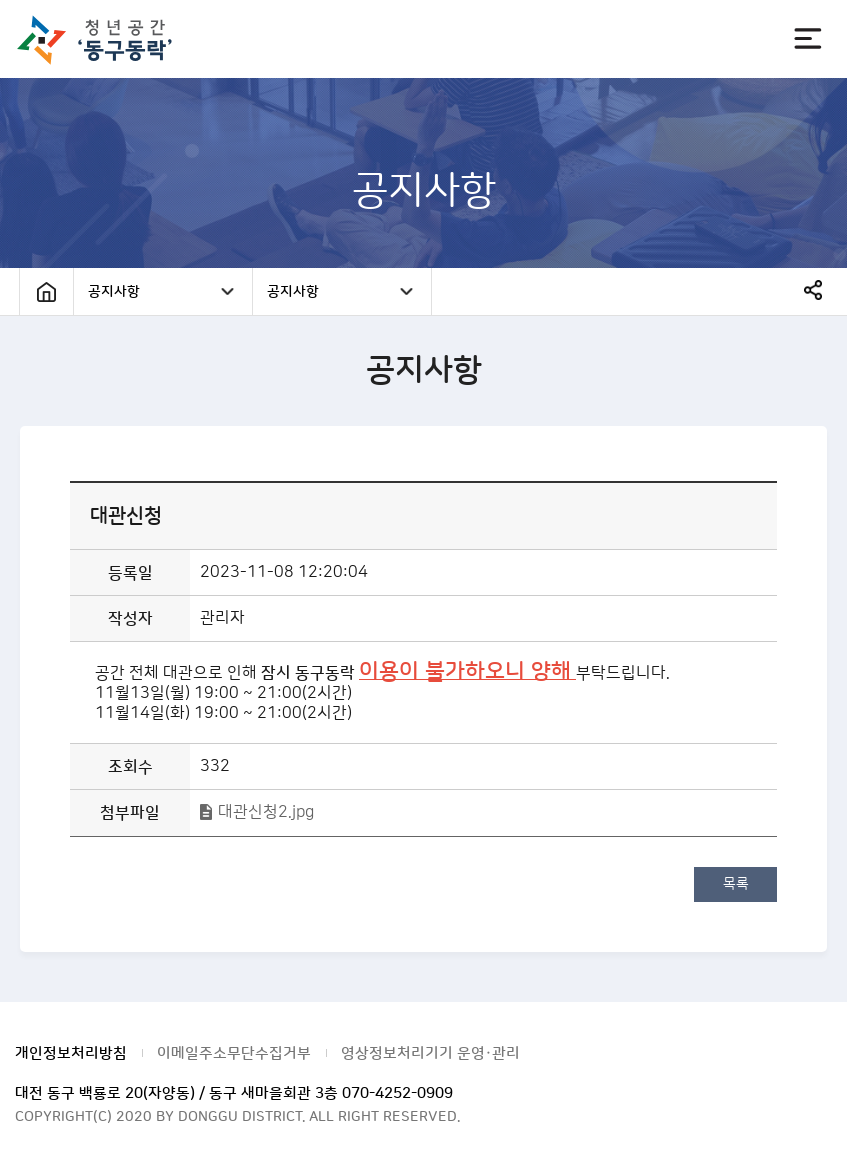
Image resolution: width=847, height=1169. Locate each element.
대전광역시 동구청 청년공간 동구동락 (103, 39)
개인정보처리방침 (71, 1053)
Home (46, 291)
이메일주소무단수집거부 (234, 1053)
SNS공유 (813, 290)
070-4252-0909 (397, 1093)
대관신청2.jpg (266, 812)
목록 (736, 884)
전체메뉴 (808, 39)
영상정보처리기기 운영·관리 (430, 1053)
